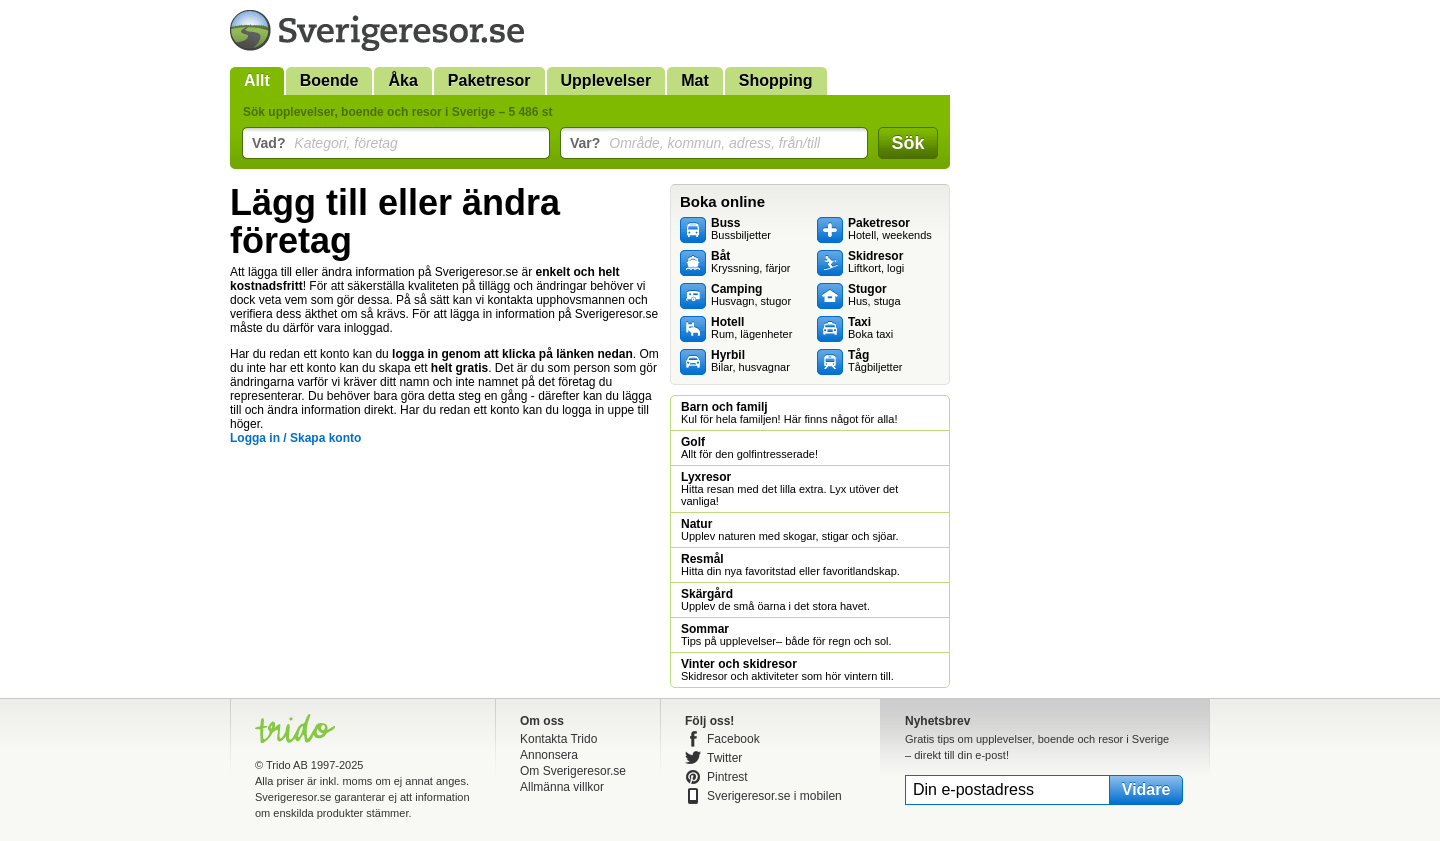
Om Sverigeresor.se (573, 771)
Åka (402, 80)
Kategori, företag (325, 143)
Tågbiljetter (875, 361)
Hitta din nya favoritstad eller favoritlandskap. (790, 565)
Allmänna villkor (562, 787)
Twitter (724, 758)
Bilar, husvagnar (750, 361)
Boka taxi (870, 328)
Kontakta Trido (558, 739)
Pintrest (727, 777)
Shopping (776, 80)
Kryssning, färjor (750, 262)
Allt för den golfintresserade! (749, 448)
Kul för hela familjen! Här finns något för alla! (789, 413)
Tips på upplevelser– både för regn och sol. (786, 635)
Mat (695, 80)
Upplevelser (606, 80)
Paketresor (489, 80)
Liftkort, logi (876, 262)
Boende (329, 80)
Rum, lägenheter (751, 328)
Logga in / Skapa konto (295, 438)
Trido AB (287, 765)
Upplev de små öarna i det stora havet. (775, 600)
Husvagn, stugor (751, 295)
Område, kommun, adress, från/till (695, 143)
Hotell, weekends (890, 229)
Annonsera (549, 755)
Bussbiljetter (741, 229)
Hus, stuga (874, 295)
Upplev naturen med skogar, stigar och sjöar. (790, 530)
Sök (907, 143)
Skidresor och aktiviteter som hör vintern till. (787, 670)
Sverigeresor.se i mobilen (774, 796)
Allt (257, 80)
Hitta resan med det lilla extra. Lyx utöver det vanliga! (789, 489)
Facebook (733, 739)
